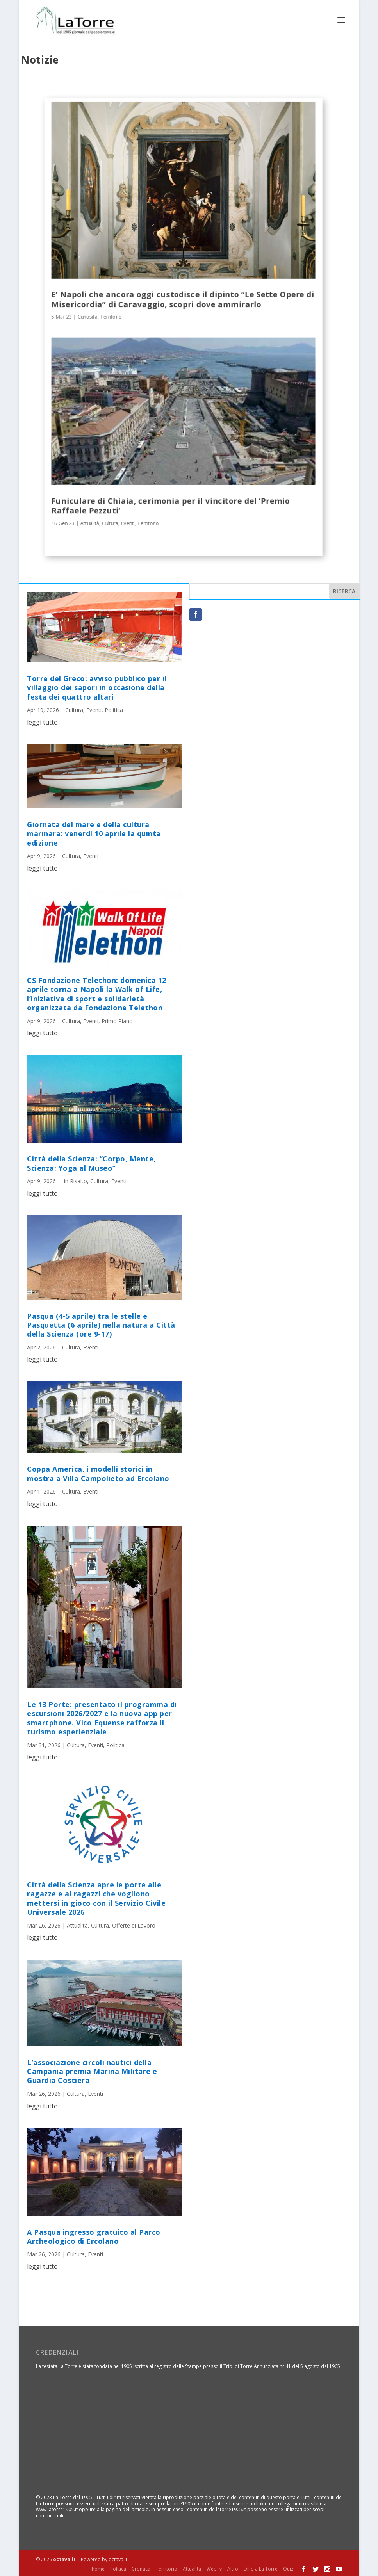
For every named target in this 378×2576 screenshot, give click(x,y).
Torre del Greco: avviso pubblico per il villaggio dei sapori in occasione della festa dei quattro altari (97, 687)
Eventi (128, 522)
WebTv (214, 2568)
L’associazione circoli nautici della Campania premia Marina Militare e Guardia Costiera (92, 2071)
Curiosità (88, 316)
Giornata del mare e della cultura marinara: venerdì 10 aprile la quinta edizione (94, 833)
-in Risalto (74, 1180)
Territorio (111, 316)
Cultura (110, 522)
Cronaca (141, 2568)
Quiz (288, 2568)
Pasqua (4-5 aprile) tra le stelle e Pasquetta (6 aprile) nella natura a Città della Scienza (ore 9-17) (101, 1324)
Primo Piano (117, 1020)
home (98, 2568)
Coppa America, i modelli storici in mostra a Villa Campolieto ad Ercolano (98, 1473)
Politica (114, 709)
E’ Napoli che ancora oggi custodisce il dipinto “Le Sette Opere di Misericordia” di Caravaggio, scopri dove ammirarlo (183, 298)
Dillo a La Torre (261, 2568)
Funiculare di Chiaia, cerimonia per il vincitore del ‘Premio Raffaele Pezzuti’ (171, 505)
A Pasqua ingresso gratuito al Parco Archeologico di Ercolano (93, 2236)
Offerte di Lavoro (133, 1924)
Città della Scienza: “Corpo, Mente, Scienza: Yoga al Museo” (91, 1163)
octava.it (64, 2559)
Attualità (90, 522)
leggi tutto (42, 721)
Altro (232, 2568)
